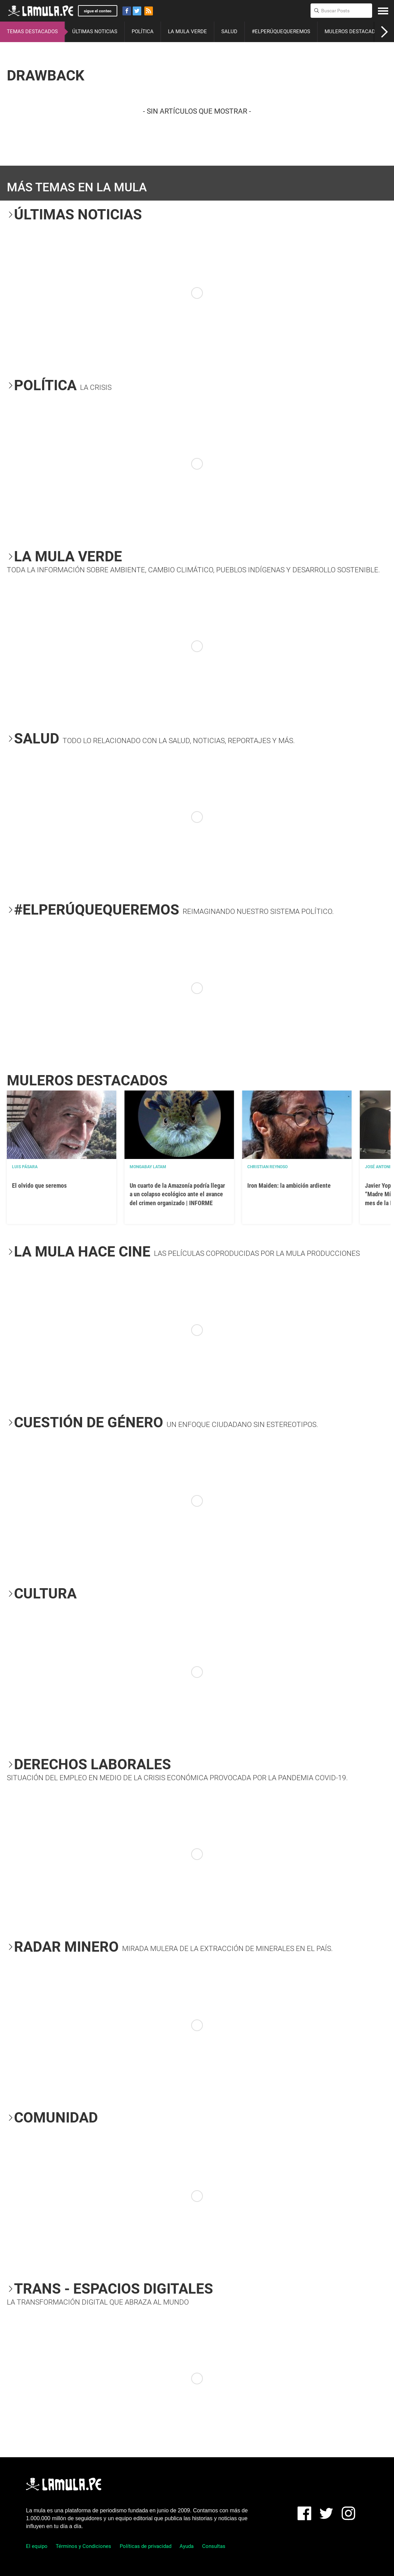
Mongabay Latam (148, 1166)
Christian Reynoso (267, 1166)
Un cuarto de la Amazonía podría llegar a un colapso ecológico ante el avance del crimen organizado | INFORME (177, 1194)
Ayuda (187, 2546)
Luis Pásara (25, 1166)
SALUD (229, 31)
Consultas (213, 2546)
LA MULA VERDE (187, 31)
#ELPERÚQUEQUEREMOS (281, 31)
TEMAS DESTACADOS (32, 31)
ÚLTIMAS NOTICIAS (94, 31)
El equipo (37, 2546)
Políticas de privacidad (145, 2546)
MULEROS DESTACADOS (353, 31)
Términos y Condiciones (83, 2546)
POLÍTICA (143, 31)
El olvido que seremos (39, 1185)
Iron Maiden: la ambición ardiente (289, 1185)
